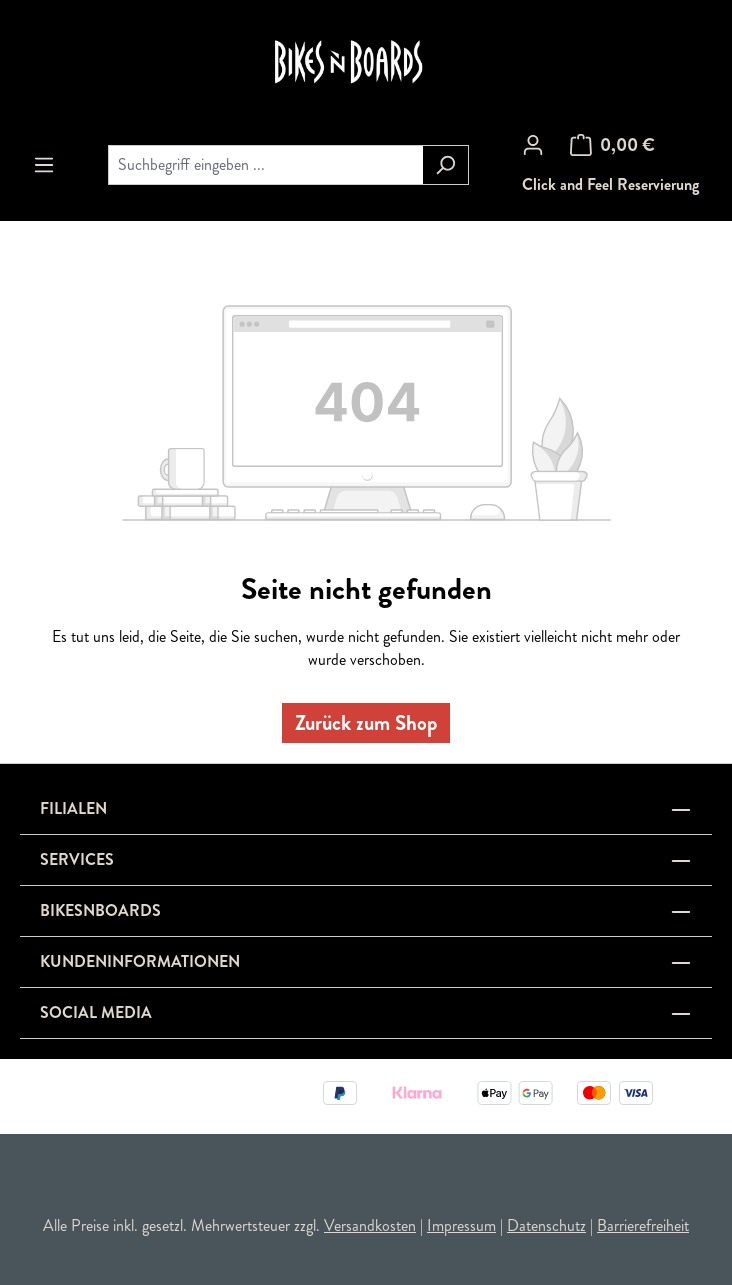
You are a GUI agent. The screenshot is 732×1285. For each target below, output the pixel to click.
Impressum (461, 1225)
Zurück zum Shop (366, 723)
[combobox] (265, 165)
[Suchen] (445, 165)
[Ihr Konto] (533, 145)
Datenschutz (546, 1225)
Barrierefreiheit (643, 1225)
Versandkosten (370, 1225)
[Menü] (44, 165)
